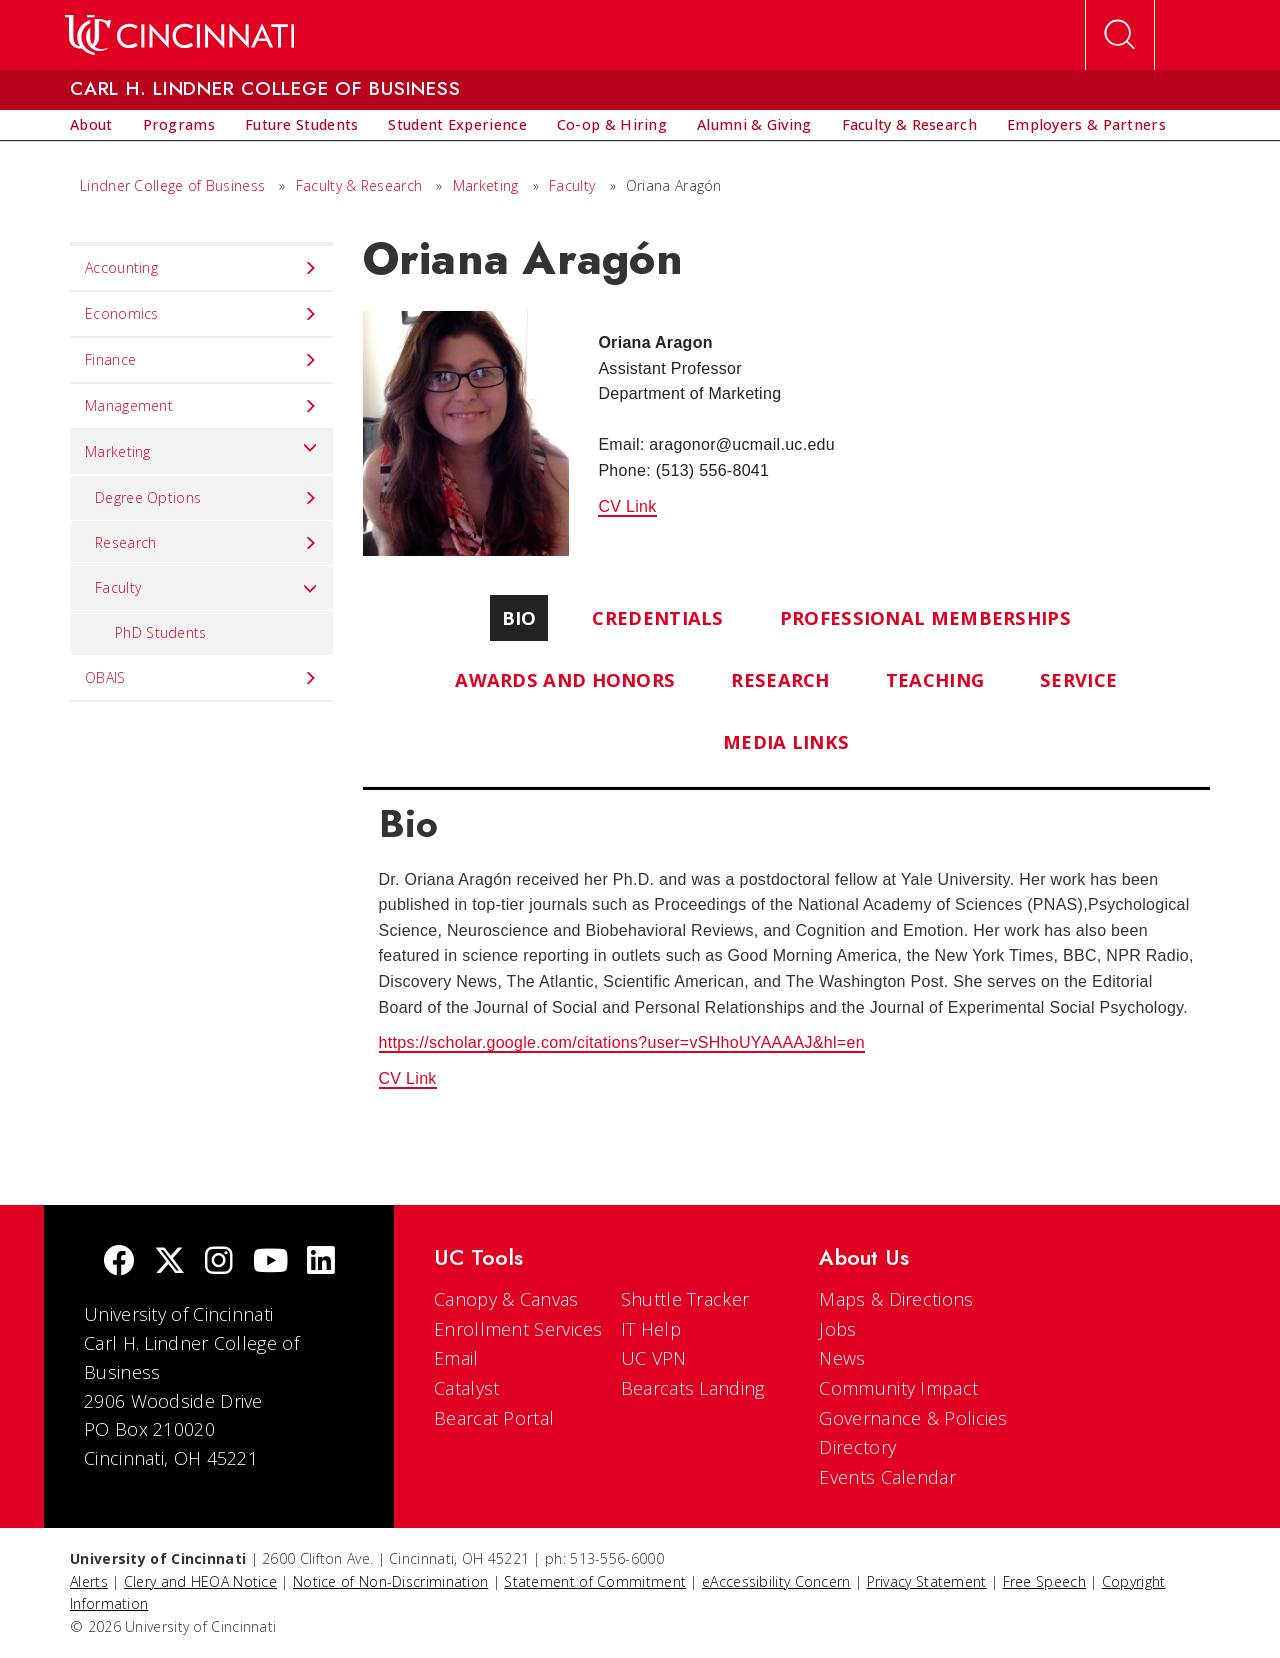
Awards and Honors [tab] (565, 679)
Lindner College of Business (172, 185)
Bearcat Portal (494, 1418)
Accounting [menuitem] (201, 268)
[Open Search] (1120, 35)
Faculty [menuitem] (206, 588)
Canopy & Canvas (506, 1299)
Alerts (89, 1581)
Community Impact (898, 1388)
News (842, 1358)
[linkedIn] (321, 1262)
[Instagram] (219, 1262)
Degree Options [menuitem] (206, 498)
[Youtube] (270, 1262)
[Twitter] (170, 1262)
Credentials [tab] (657, 617)
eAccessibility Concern (776, 1581)
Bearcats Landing (693, 1388)
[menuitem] (91, 125)
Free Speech (1044, 1581)
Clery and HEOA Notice (200, 1581)
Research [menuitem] (206, 543)
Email (456, 1358)
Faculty (572, 185)
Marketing (486, 185)
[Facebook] (119, 1262)
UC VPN (654, 1358)
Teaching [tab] (935, 679)
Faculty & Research (359, 185)
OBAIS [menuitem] (201, 678)
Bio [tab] (519, 617)
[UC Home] (179, 35)
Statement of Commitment (595, 1581)
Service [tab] (1078, 679)
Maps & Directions (896, 1299)
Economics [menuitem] (201, 314)
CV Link (627, 506)
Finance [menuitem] (201, 360)
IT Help (651, 1329)
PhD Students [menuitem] (161, 632)
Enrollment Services (518, 1329)
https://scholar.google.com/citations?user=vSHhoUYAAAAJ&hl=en (622, 1042)
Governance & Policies (913, 1418)
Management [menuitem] (201, 406)
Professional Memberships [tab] (925, 617)
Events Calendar (887, 1477)
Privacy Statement (927, 1581)
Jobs (837, 1329)
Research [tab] (780, 679)
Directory (857, 1447)
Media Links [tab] (786, 741)
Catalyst (466, 1388)
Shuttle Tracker (685, 1299)
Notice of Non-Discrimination (390, 1581)
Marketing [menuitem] (201, 447)
